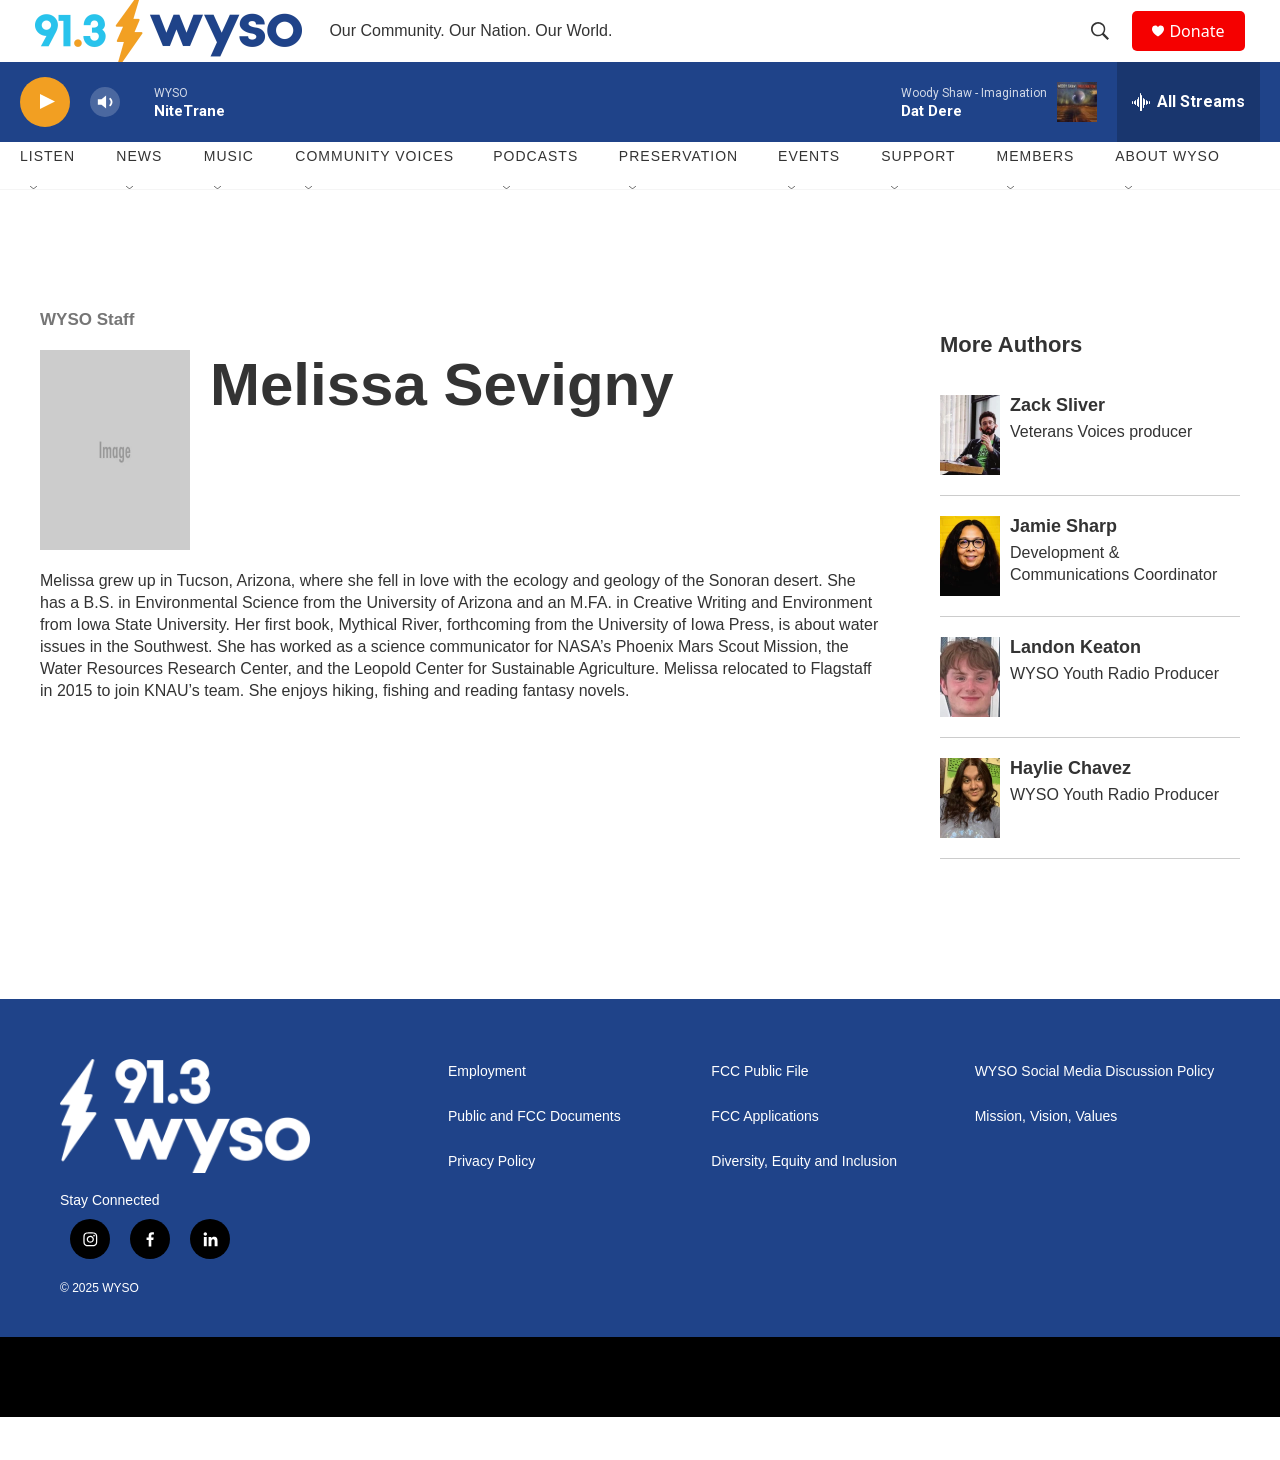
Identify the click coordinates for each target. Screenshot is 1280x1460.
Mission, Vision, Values (1046, 1159)
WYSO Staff (87, 362)
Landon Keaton (1075, 690)
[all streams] (1188, 145)
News (139, 200)
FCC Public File (759, 1114)
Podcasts (535, 200)
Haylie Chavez (1070, 811)
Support (918, 200)
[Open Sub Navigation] (35, 232)
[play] (45, 145)
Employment (487, 1114)
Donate (1209, 52)
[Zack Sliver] (970, 478)
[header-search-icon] (1109, 53)
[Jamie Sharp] (970, 599)
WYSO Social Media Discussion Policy (1095, 1114)
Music (229, 200)
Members (1036, 200)
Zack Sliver (1057, 448)
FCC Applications (764, 1159)
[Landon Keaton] (970, 720)
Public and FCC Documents (534, 1159)
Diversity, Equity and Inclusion (804, 1204)
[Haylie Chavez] (970, 841)
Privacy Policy (491, 1204)
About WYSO (1167, 200)
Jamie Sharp (1063, 569)
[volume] (105, 145)
